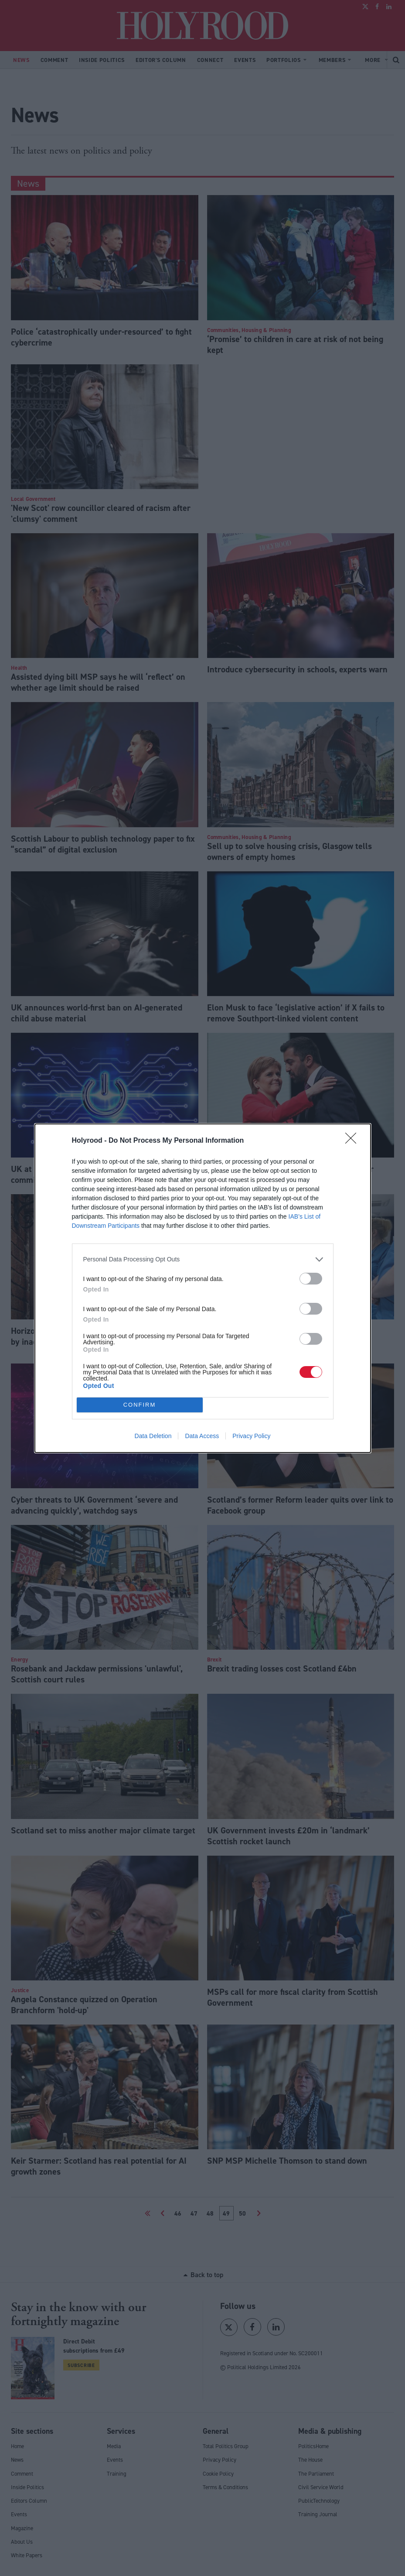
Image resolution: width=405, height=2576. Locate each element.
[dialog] (203, 1288)
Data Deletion (153, 1435)
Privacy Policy (251, 1435)
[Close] (353, 1141)
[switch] (310, 1279)
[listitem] (202, 1259)
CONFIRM (139, 1404)
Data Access (202, 1435)
